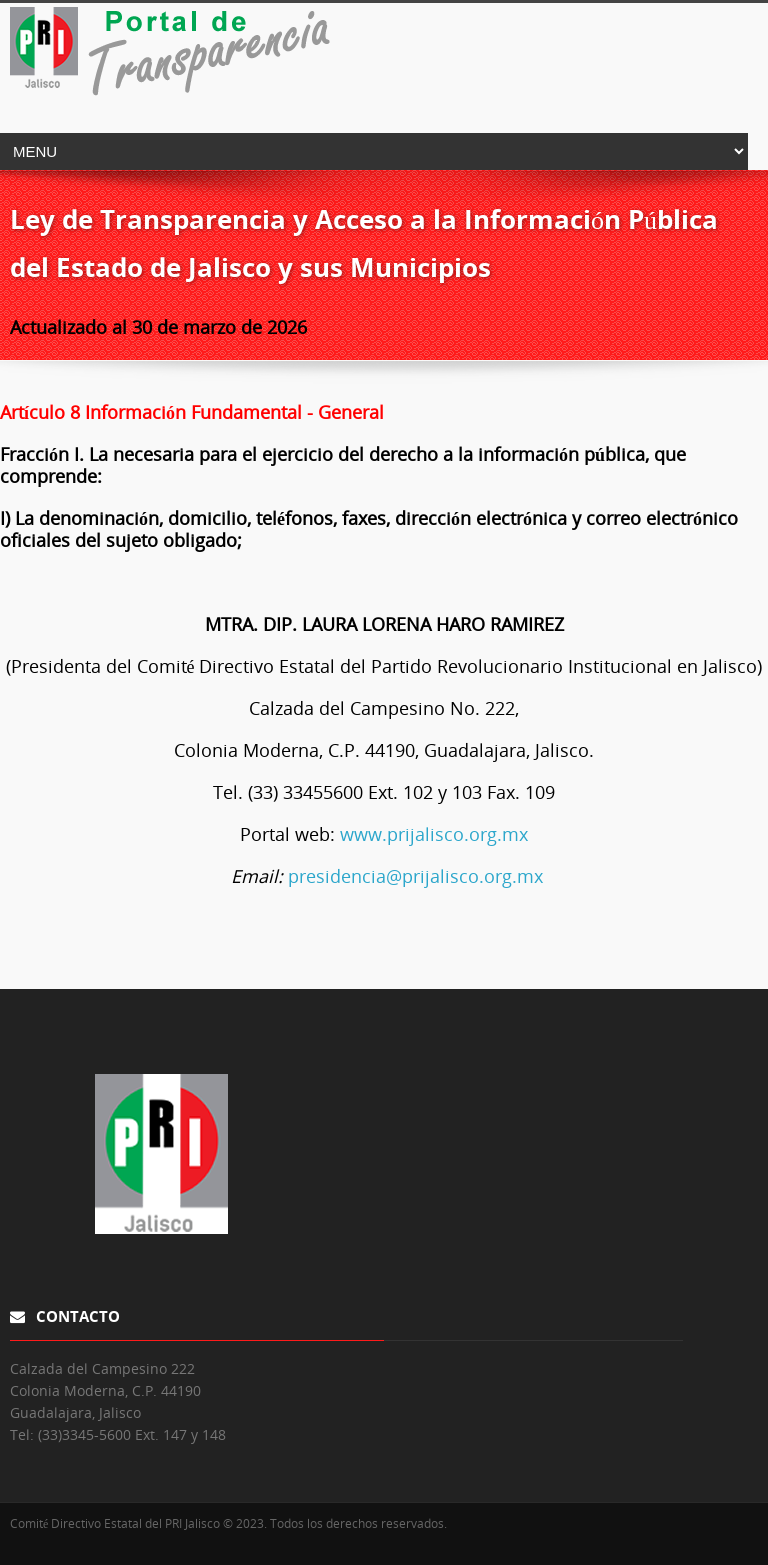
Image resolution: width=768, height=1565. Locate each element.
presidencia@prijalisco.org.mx (415, 876)
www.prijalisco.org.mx (434, 834)
